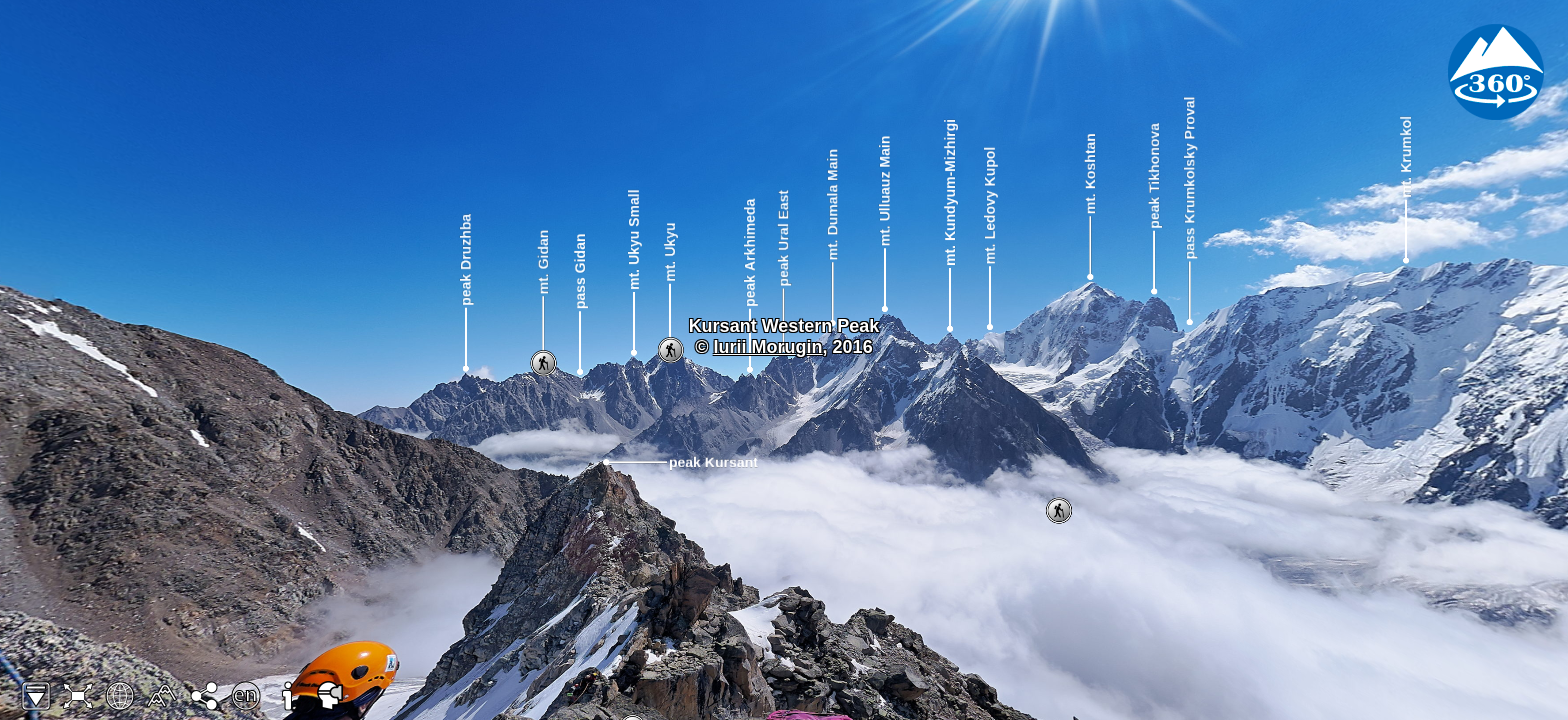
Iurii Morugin (768, 347)
